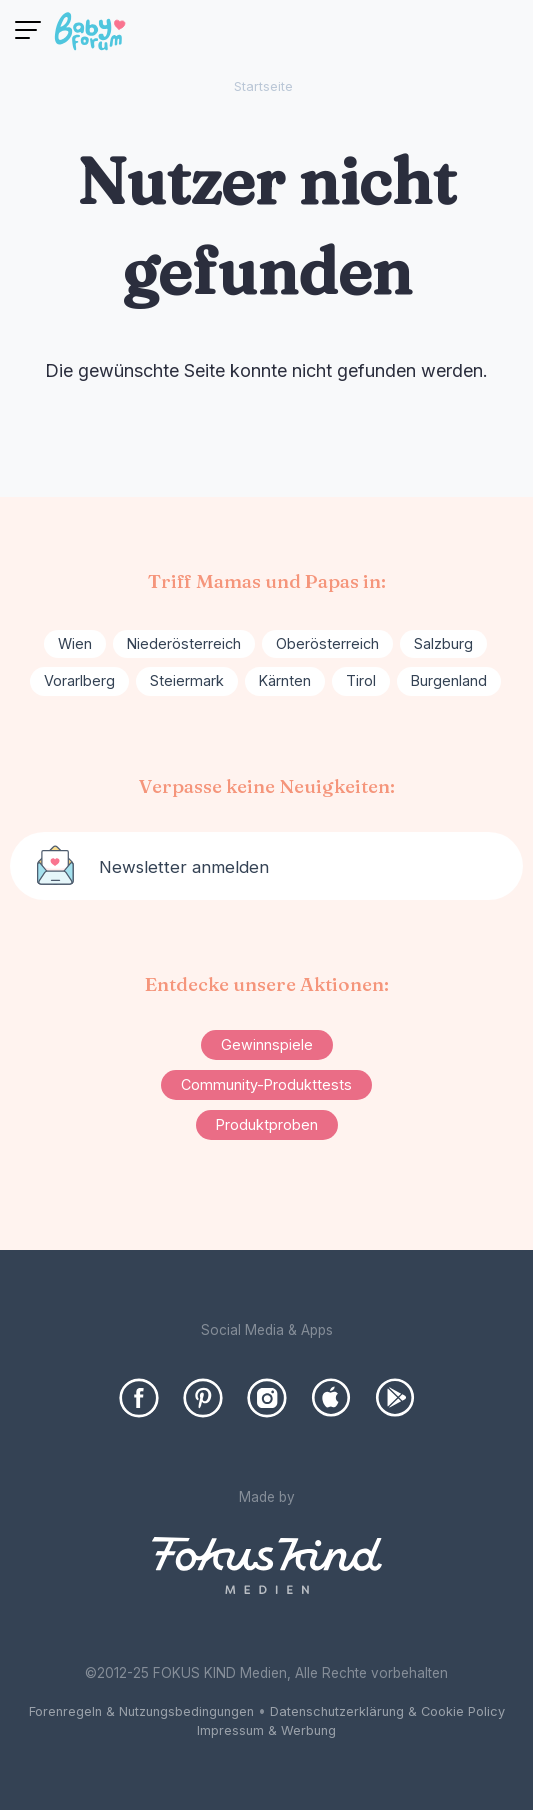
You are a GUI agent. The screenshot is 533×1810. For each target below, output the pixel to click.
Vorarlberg (79, 680)
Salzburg (443, 643)
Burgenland (449, 680)
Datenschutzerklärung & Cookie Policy (387, 1711)
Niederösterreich (184, 643)
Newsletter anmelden (184, 867)
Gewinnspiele (267, 1044)
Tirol (361, 680)
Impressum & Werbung (266, 1730)
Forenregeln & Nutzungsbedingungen (141, 1711)
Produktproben (267, 1124)
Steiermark (187, 680)
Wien (75, 643)
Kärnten (285, 680)
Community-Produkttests (266, 1084)
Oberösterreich (327, 643)
